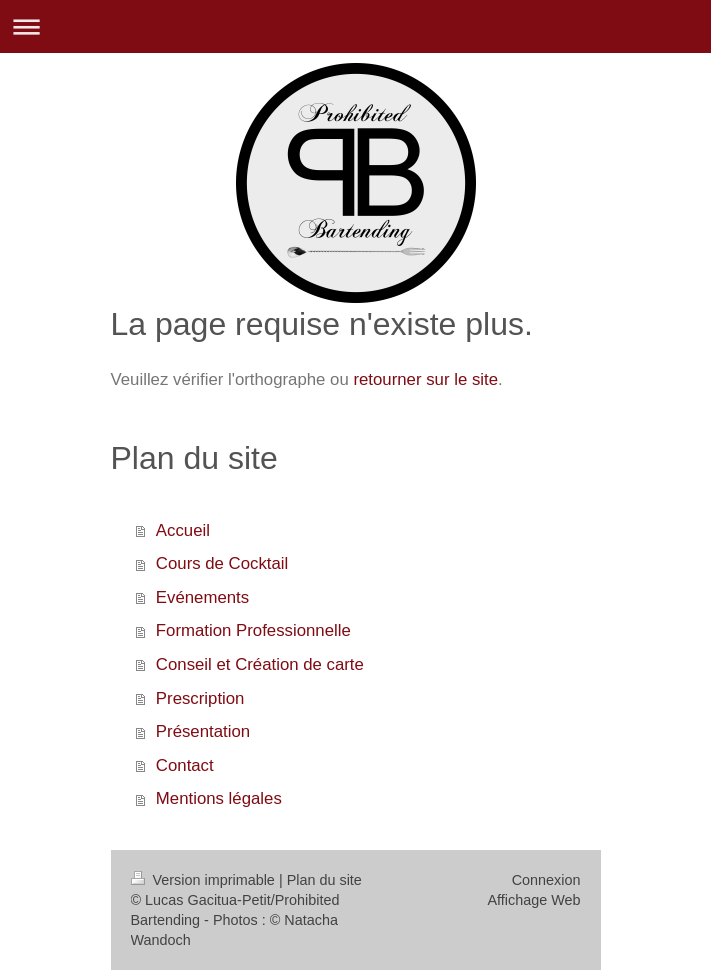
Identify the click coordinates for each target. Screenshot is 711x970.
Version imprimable (205, 880)
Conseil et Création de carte (260, 664)
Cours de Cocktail (222, 563)
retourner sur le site (425, 379)
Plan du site (324, 880)
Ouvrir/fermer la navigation (355, 26)
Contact (185, 765)
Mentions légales (219, 798)
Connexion (546, 880)
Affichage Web (533, 900)
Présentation (203, 731)
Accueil (183, 530)
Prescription (200, 698)
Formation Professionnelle (253, 630)
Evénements (202, 597)
